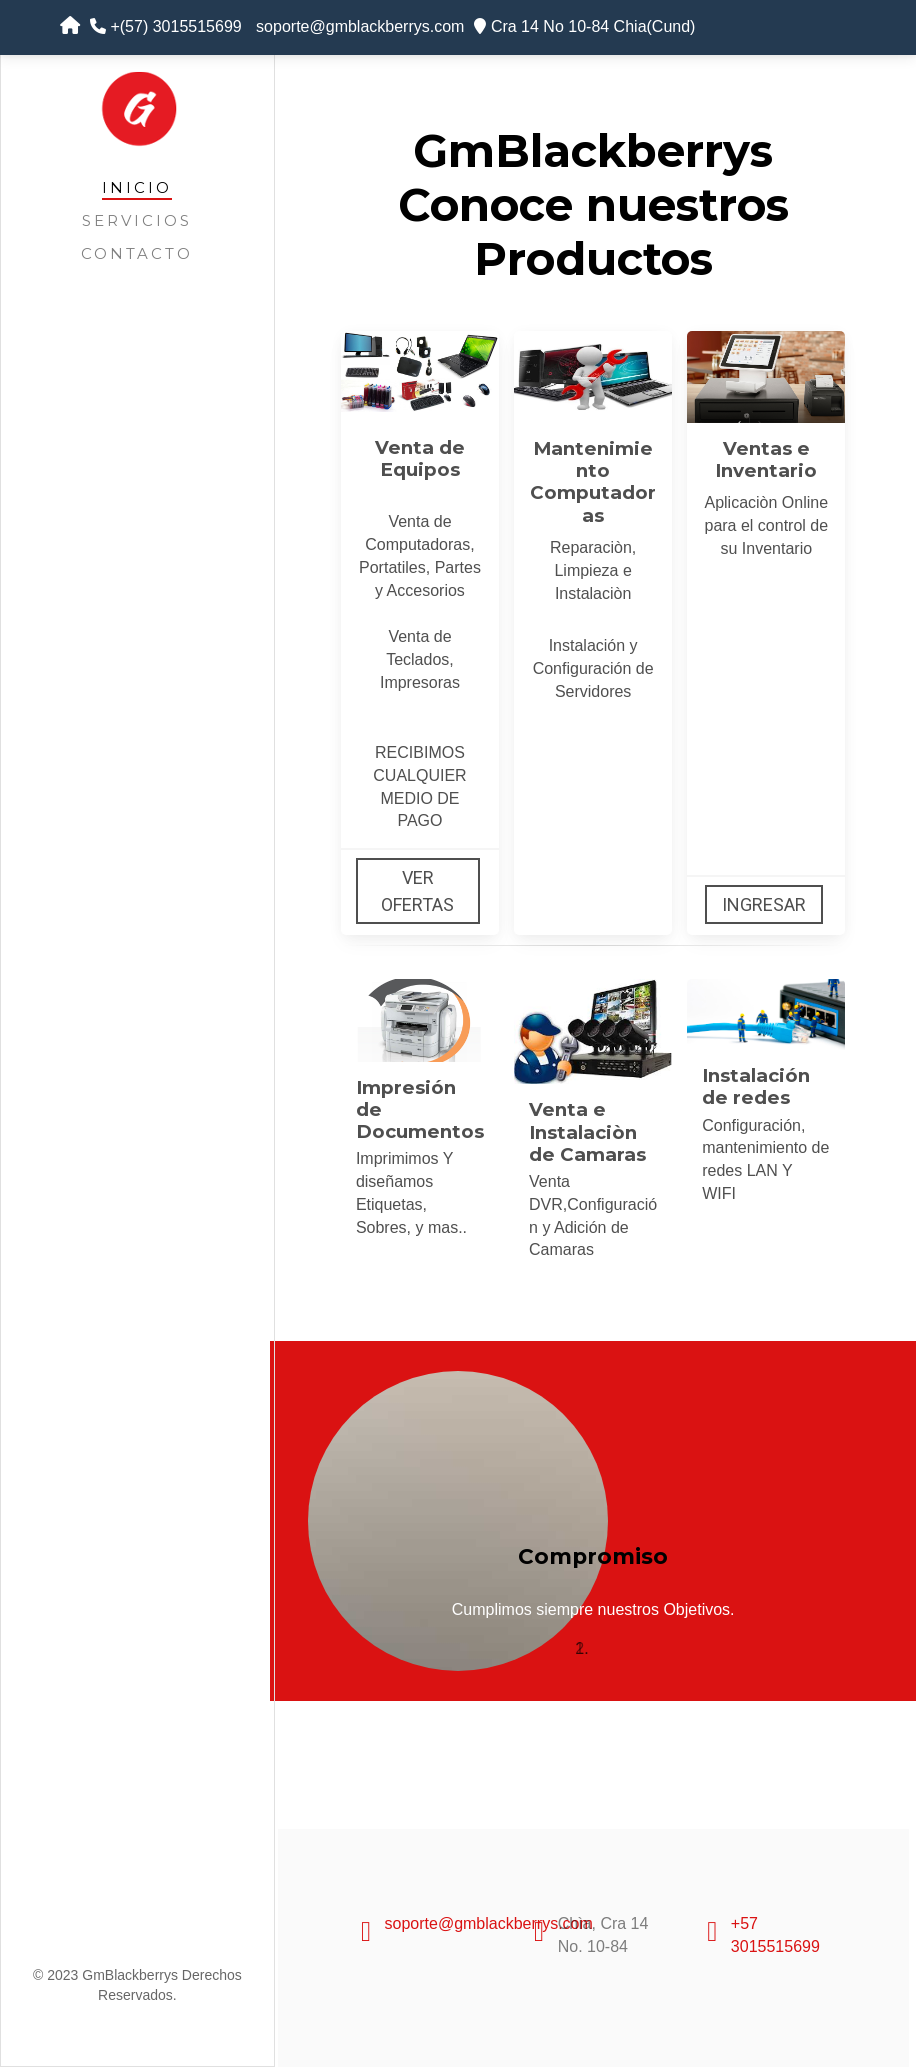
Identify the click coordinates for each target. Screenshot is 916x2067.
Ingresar (764, 904)
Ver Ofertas (417, 891)
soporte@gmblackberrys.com (358, 26)
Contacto (137, 253)
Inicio (137, 187)
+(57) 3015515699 (166, 26)
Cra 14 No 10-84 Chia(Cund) (584, 26)
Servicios (137, 220)
